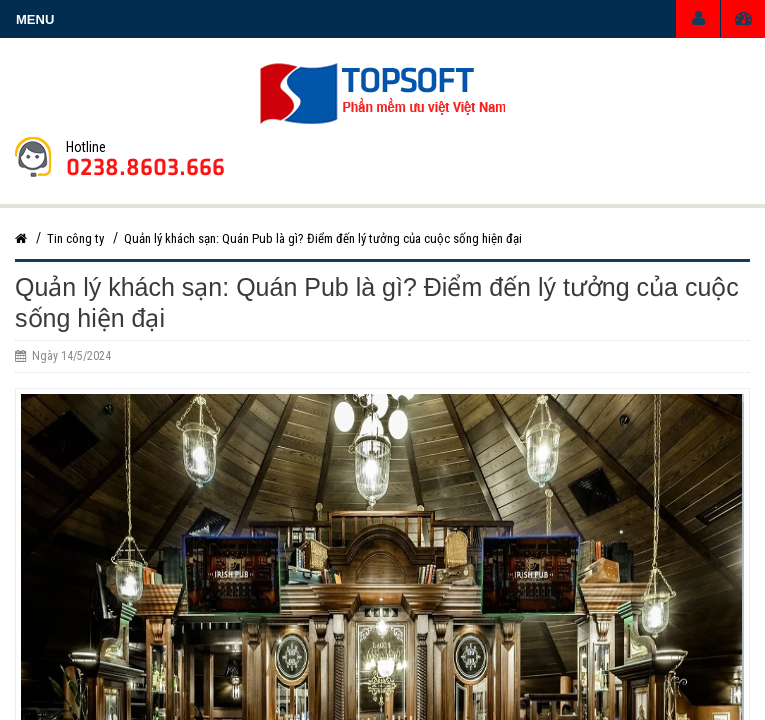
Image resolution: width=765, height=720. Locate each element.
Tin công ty (75, 238)
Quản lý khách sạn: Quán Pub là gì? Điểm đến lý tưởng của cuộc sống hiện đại (323, 238)
